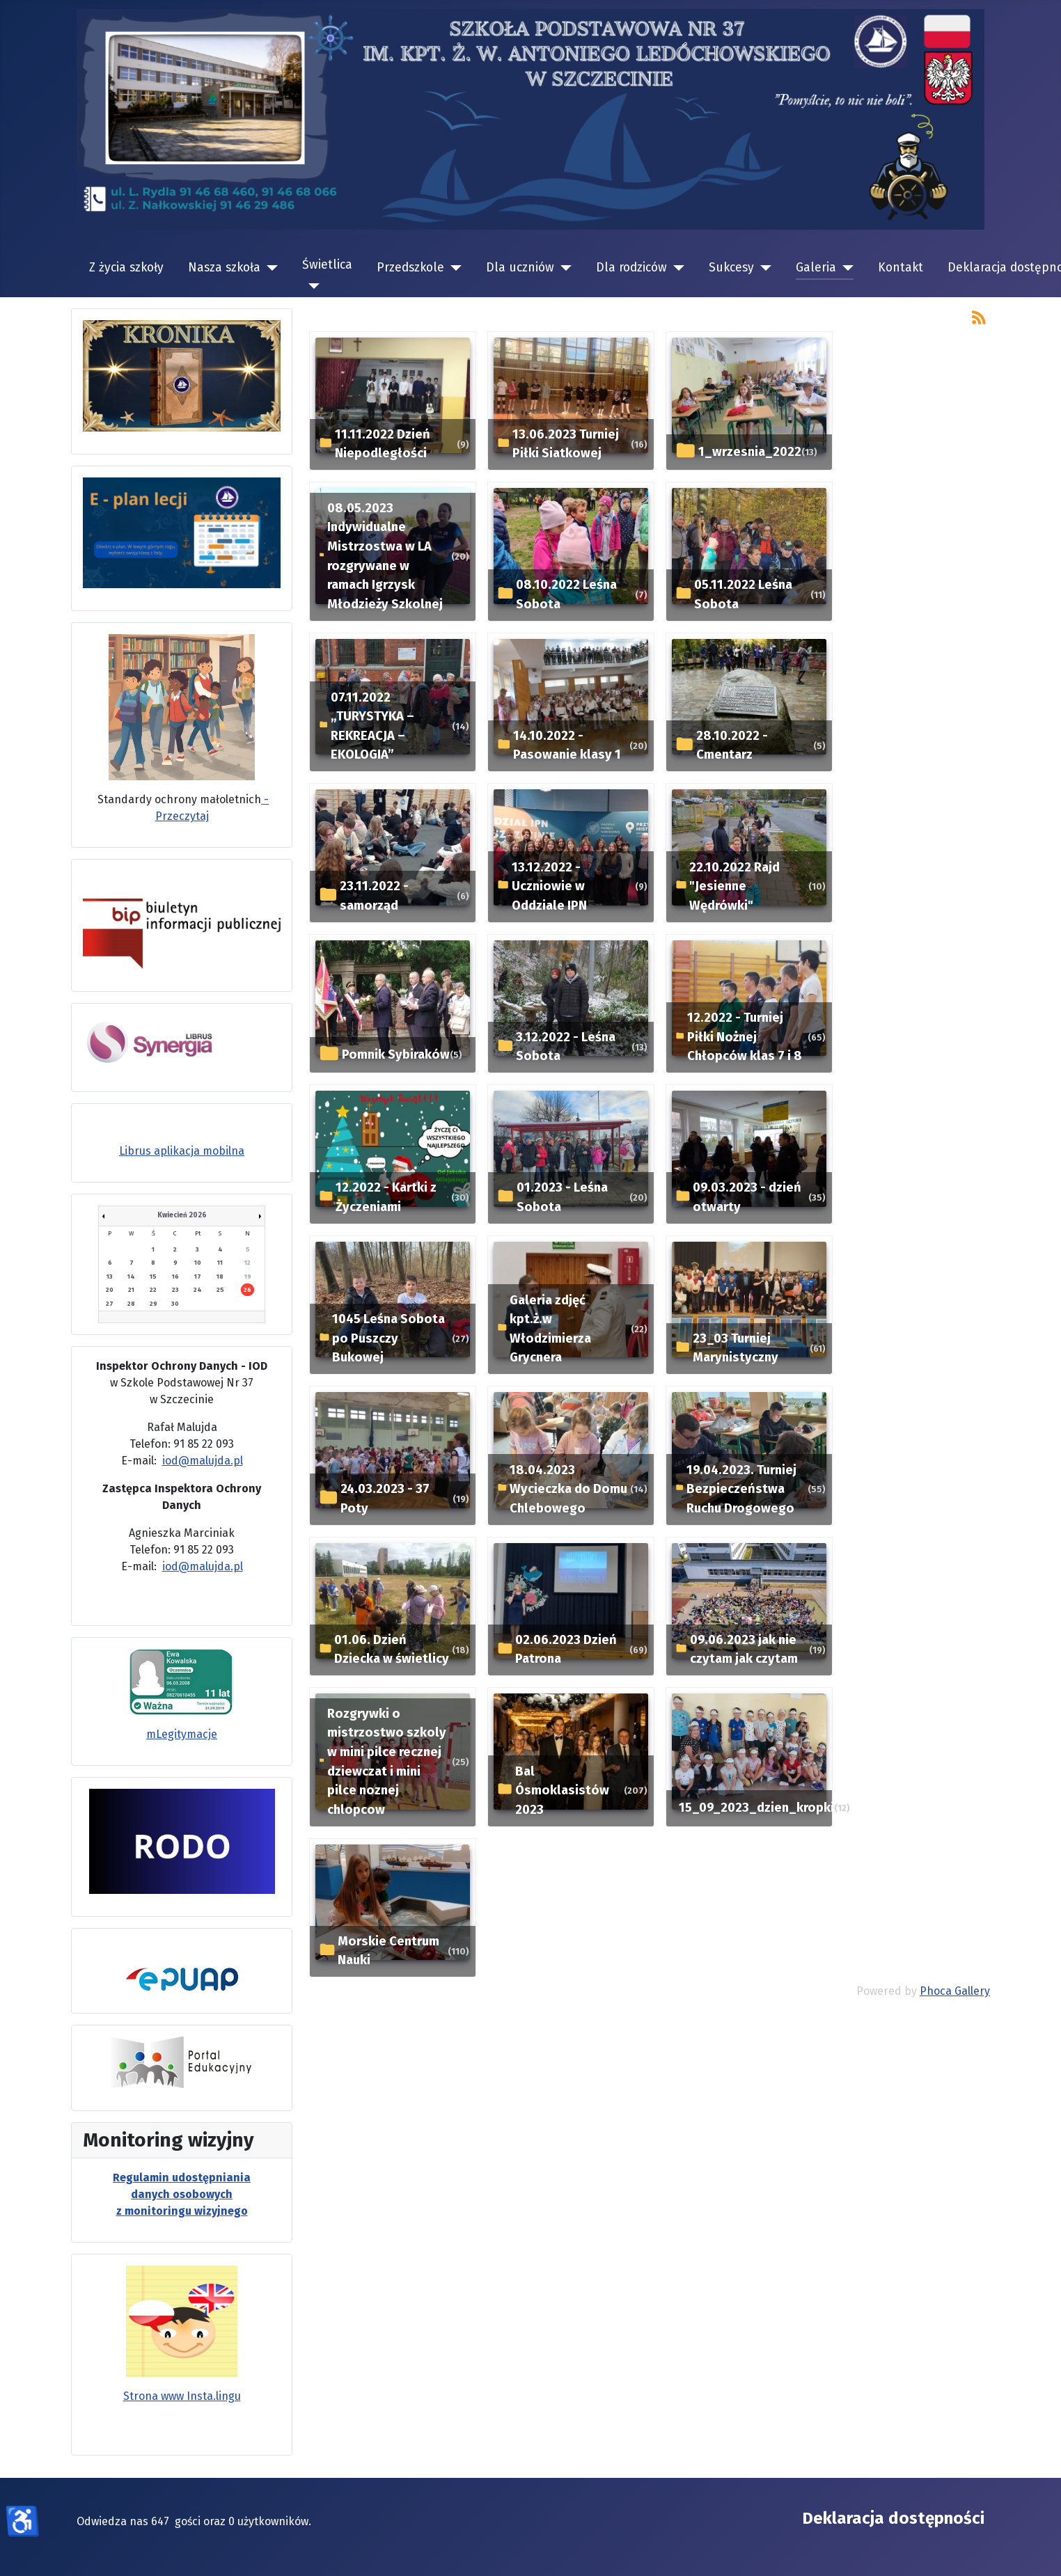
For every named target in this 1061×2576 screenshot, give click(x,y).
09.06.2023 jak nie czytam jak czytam (744, 1649)
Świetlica (327, 265)
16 (175, 1276)
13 (110, 1276)
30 (175, 1303)
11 (220, 1262)
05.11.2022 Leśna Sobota (743, 594)
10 (197, 1262)
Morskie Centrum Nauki (388, 1951)
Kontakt (900, 267)
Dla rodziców (631, 267)
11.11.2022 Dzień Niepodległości (382, 444)
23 (175, 1289)
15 (153, 1276)
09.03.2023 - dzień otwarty (747, 1197)
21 (131, 1289)
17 (197, 1276)
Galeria (816, 267)
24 (198, 1289)
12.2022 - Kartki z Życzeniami (386, 1197)
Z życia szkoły (126, 267)
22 (153, 1289)
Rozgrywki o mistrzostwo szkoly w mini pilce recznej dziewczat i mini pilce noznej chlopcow (386, 1761)
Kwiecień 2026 (182, 1215)
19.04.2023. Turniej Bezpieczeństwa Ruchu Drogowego (741, 1489)
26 (247, 1289)
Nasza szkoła (224, 267)
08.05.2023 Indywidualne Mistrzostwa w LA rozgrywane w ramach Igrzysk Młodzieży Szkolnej (385, 556)
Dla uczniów (520, 267)
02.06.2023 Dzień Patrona (566, 1649)
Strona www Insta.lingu (182, 2396)
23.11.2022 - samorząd (374, 895)
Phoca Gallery (955, 1991)
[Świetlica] (311, 286)
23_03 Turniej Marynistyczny (735, 1348)
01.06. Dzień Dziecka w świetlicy (391, 1649)
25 (220, 1289)
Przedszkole (410, 267)
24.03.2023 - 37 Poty (385, 1498)
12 (247, 1262)
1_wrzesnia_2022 (749, 451)
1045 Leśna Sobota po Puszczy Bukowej (388, 1338)
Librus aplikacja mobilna (181, 1150)
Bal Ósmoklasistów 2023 (562, 1790)
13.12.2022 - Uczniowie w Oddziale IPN (549, 886)
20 (109, 1289)
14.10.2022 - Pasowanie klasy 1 (567, 745)
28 (131, 1303)
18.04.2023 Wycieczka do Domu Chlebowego (568, 1489)
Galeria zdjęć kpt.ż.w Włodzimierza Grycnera (550, 1329)
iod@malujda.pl (202, 1460)
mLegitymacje (181, 1734)
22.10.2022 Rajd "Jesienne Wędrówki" (734, 886)
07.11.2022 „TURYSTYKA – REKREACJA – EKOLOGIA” (372, 726)
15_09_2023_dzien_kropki (756, 1807)
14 (131, 1276)
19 (247, 1276)
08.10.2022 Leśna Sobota (566, 594)
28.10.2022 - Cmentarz (732, 745)
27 (109, 1303)
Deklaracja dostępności (893, 2518)
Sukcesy (731, 267)
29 (153, 1303)
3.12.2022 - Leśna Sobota (565, 1046)
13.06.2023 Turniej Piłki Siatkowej (565, 444)
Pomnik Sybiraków (396, 1054)
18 (220, 1276)
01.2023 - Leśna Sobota (562, 1197)
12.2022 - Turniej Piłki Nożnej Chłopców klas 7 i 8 (744, 1037)
